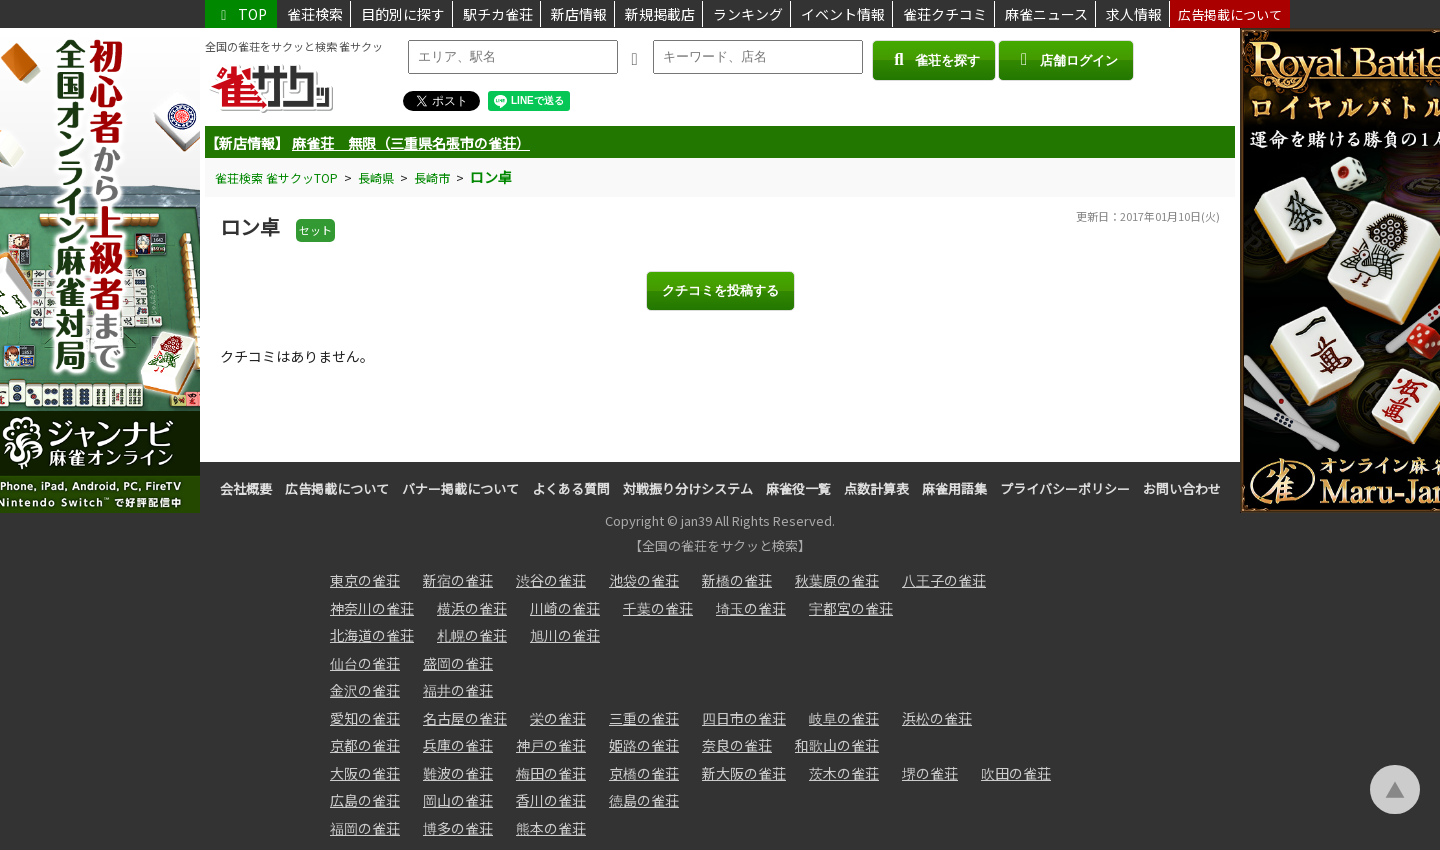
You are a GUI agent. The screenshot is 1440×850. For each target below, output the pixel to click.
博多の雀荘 (458, 828)
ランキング (748, 14)
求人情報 (1134, 14)
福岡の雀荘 (365, 828)
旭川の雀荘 (565, 635)
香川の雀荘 (551, 800)
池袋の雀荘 (644, 580)
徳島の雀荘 (644, 800)
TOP (241, 14)
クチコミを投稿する (720, 290)
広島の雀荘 (365, 800)
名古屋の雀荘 (465, 718)
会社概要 (246, 488)
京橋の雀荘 (644, 773)
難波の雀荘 (458, 773)
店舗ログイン (1066, 59)
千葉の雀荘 (658, 608)
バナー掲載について (460, 488)
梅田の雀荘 (551, 773)
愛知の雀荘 (365, 718)
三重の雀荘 (644, 718)
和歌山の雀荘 (837, 745)
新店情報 (579, 14)
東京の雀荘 (365, 580)
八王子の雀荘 (944, 580)
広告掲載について (1230, 14)
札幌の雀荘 (472, 635)
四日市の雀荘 (744, 718)
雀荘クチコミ (945, 14)
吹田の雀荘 (1016, 773)
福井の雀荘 (458, 690)
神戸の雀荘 (551, 745)
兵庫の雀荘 (458, 745)
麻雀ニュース (1046, 14)
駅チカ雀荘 (498, 14)
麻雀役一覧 (798, 488)
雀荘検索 (315, 14)
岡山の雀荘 (458, 800)
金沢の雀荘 (365, 690)
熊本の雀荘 (551, 828)
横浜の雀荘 (472, 608)
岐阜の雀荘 (844, 718)
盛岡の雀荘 (458, 663)
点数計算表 (876, 488)
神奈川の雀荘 (372, 608)
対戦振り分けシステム (688, 488)
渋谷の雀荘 (551, 580)
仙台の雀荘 (365, 663)
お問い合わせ (1182, 488)
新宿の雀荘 (458, 580)
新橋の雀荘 (737, 580)
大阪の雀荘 (365, 773)
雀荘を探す (933, 59)
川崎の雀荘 (565, 608)
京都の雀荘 (365, 745)
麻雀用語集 (954, 488)
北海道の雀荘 (372, 635)
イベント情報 (843, 14)
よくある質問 (571, 488)
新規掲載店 (660, 14)
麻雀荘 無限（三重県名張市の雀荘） (411, 143)
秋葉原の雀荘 (837, 580)
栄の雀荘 (558, 718)
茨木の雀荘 (844, 773)
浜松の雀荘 (937, 718)
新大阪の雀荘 (744, 773)
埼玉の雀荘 (751, 608)
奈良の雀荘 (737, 745)
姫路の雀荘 (644, 745)
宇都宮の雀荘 (851, 608)
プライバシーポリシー (1065, 488)
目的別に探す (403, 14)
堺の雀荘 (930, 773)
